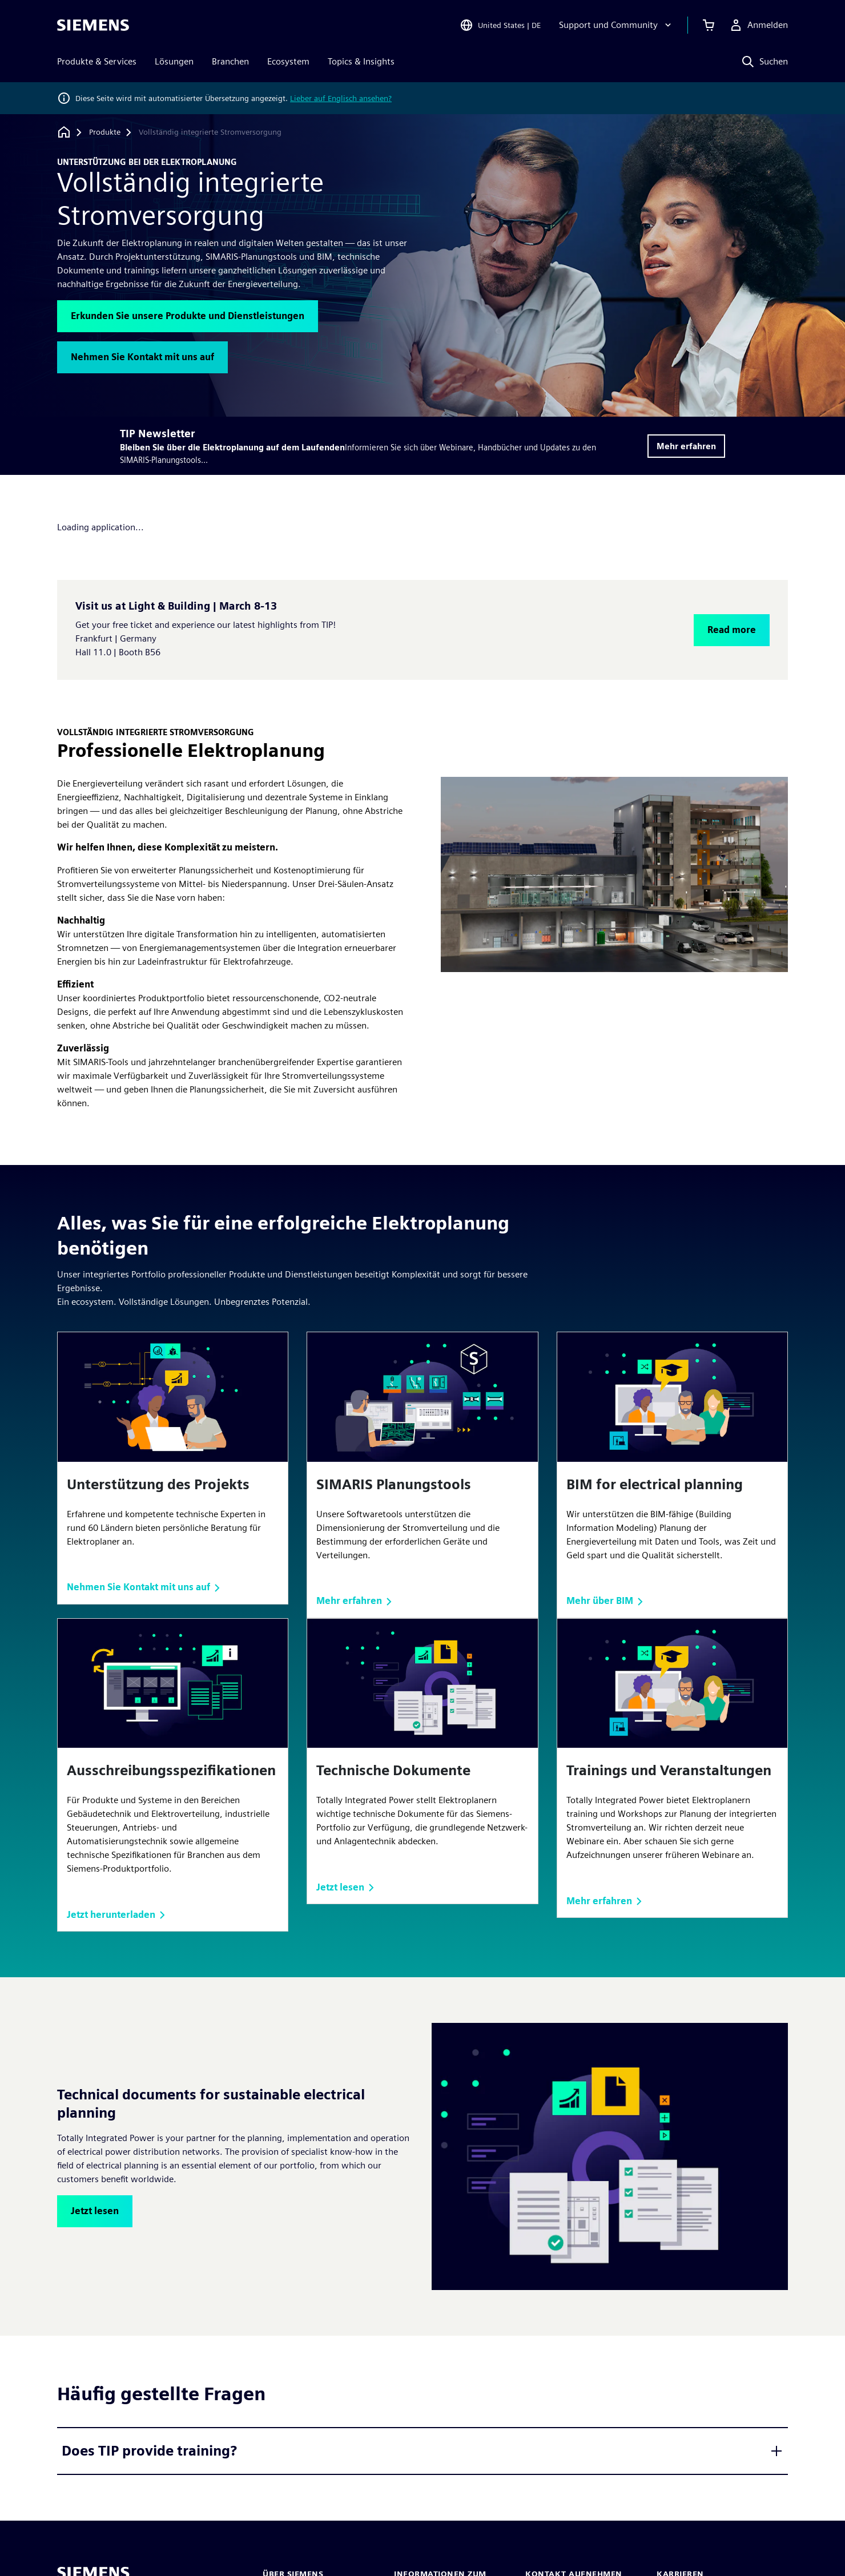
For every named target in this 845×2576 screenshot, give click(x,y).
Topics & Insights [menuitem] (361, 61)
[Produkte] (104, 132)
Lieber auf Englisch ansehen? (341, 98)
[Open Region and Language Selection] (500, 25)
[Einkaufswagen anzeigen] (708, 25)
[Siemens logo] (93, 25)
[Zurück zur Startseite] (64, 132)
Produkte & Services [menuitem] (96, 61)
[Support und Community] (616, 25)
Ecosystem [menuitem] (288, 61)
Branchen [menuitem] (230, 61)
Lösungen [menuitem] (174, 61)
